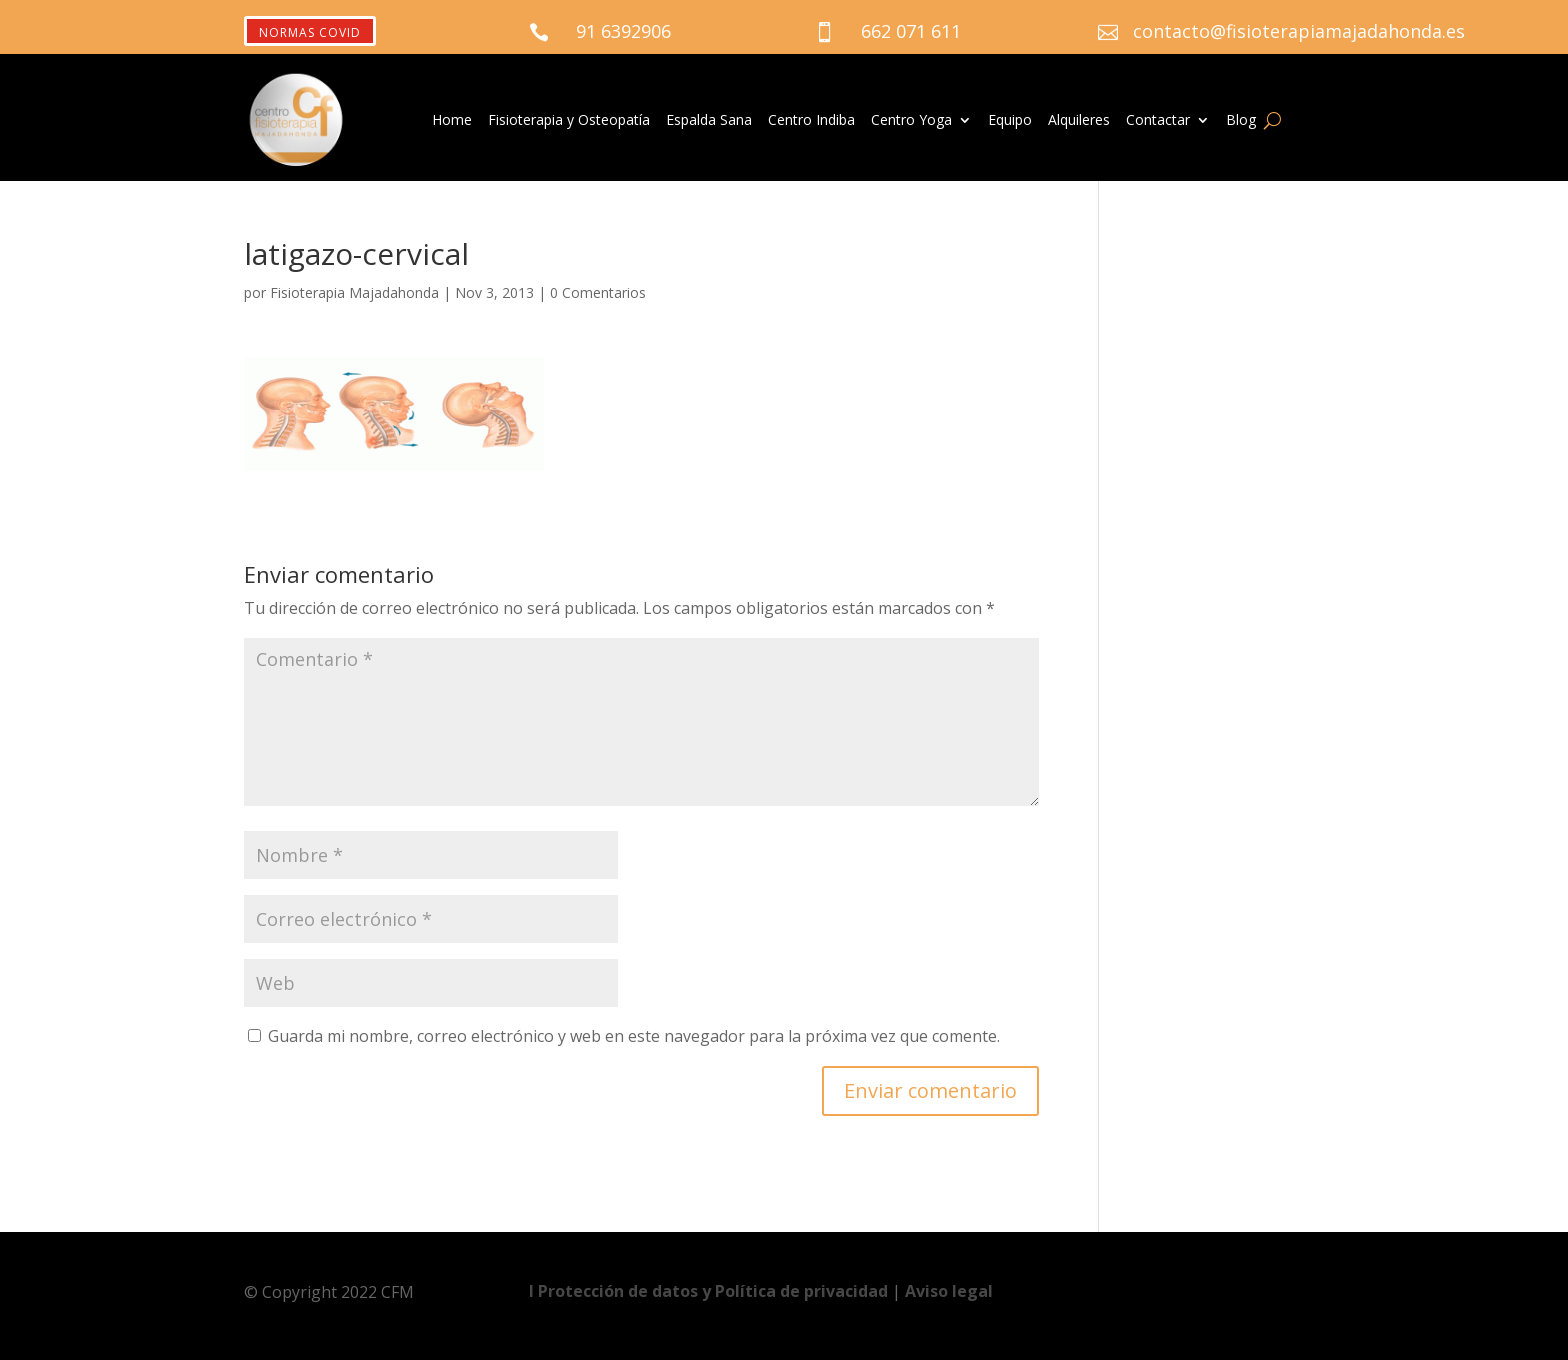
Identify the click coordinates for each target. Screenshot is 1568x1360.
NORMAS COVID (310, 32)
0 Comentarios (598, 292)
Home (452, 121)
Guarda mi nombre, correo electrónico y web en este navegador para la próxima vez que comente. (634, 1036)
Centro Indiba (811, 121)
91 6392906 (623, 31)
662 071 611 (911, 31)
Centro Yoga (911, 121)
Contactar (1158, 121)
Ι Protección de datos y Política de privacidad (710, 1291)
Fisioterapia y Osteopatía (569, 121)
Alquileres (1079, 121)
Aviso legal (949, 1291)
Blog (1241, 121)
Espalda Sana (709, 121)
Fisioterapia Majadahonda (354, 292)
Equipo (1010, 121)
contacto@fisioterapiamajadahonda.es (1299, 31)
